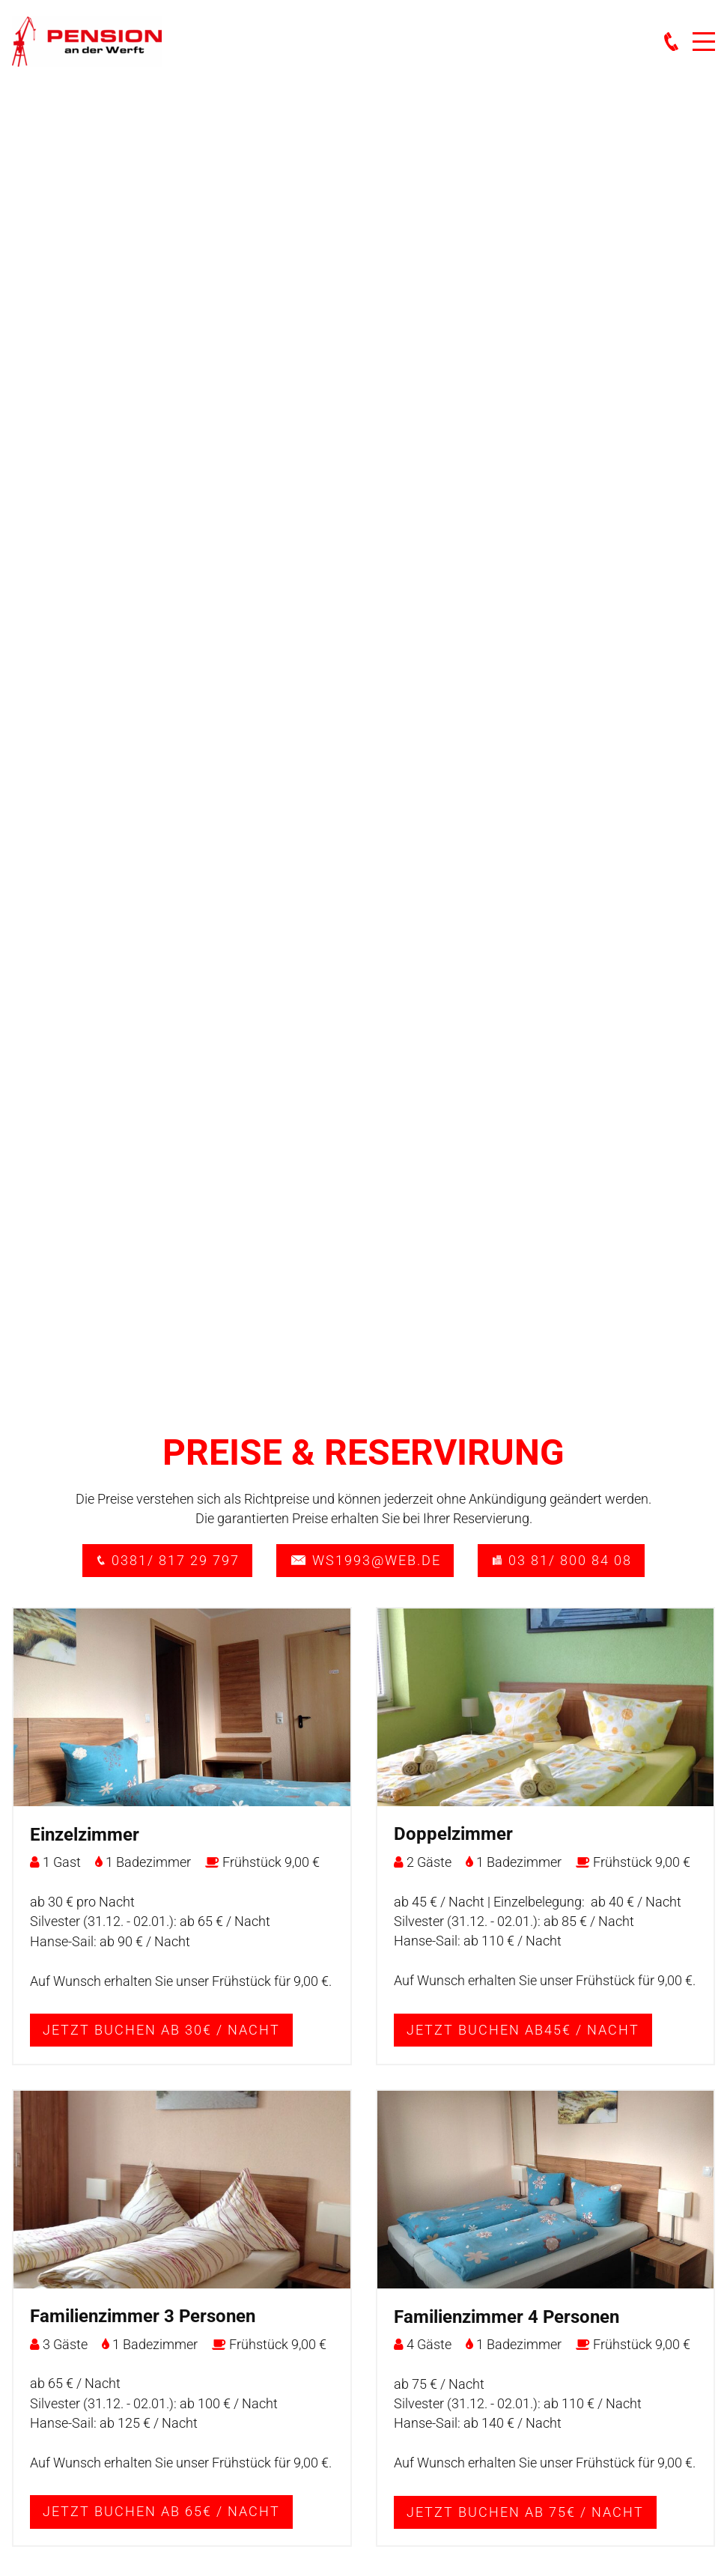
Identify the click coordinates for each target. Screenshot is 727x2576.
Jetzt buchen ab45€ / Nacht (523, 2030)
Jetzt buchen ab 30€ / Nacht (161, 2030)
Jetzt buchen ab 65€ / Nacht (161, 2511)
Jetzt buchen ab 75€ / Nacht (525, 2512)
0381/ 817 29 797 (167, 1560)
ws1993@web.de (365, 1560)
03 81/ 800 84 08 (561, 1560)
